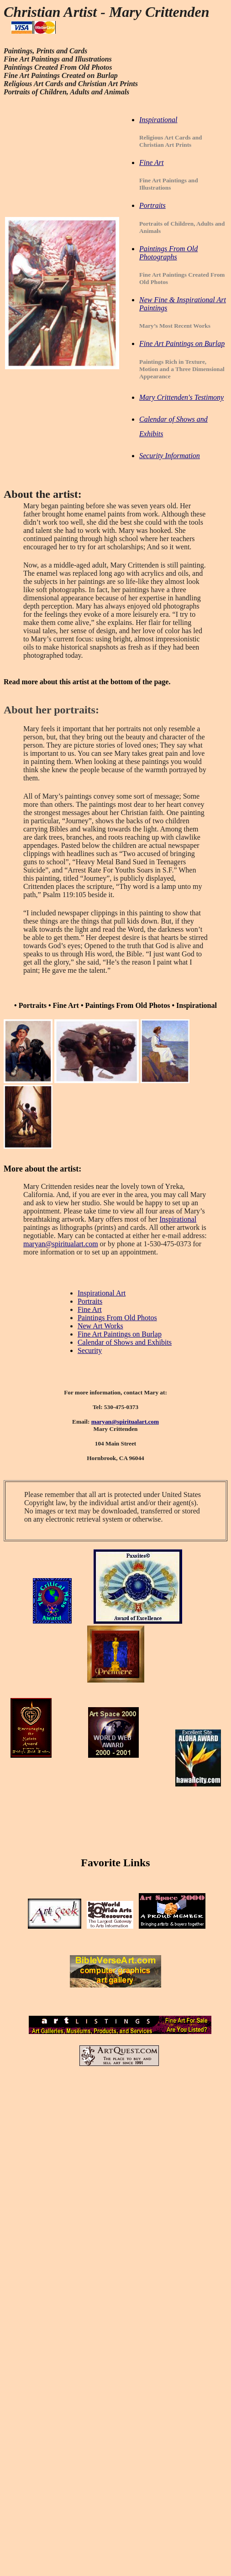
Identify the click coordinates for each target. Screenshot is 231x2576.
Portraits (90, 1301)
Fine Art (90, 1309)
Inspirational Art (102, 1293)
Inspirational (177, 1219)
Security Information (169, 455)
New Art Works (100, 1326)
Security (90, 1350)
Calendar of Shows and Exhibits (125, 1342)
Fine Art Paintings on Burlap (120, 1334)
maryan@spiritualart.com (60, 1244)
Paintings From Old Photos (117, 1318)
